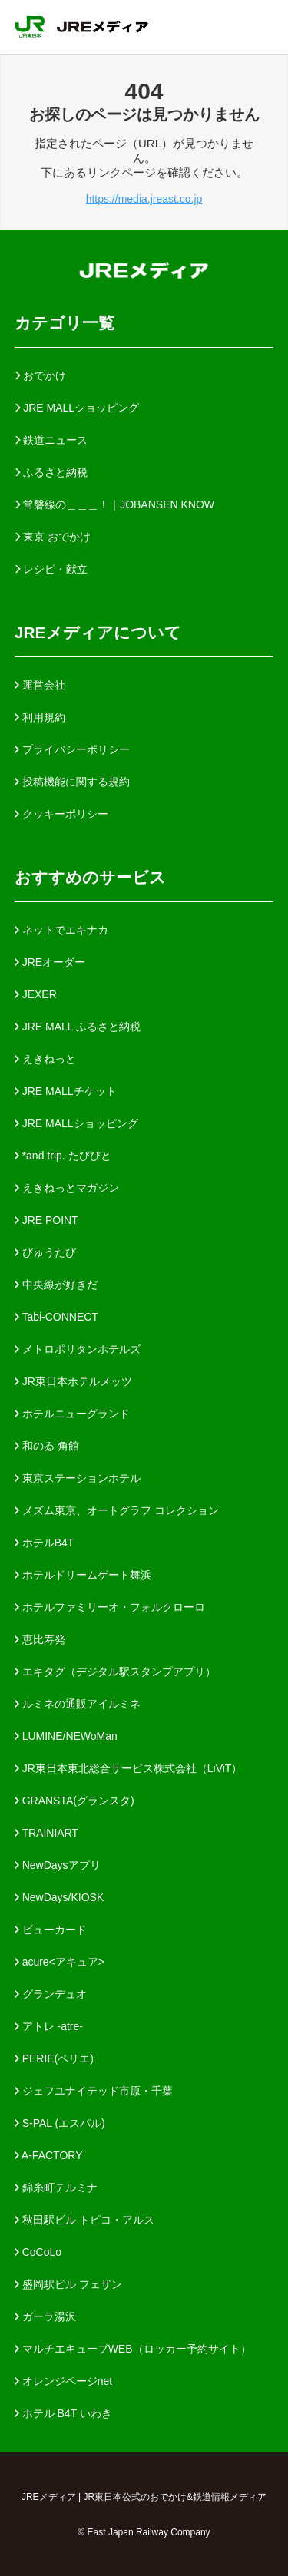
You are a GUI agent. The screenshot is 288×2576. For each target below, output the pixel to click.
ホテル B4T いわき (63, 2413)
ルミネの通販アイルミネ (78, 1704)
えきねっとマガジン (67, 1188)
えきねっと (45, 1059)
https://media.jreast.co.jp (144, 199)
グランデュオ (51, 1994)
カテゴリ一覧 (64, 323)
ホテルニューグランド (72, 1413)
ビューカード (51, 1929)
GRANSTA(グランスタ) (74, 1800)
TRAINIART (46, 1833)
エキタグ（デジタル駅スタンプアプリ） (115, 1671)
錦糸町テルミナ (56, 2187)
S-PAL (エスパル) (60, 2123)
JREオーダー (50, 962)
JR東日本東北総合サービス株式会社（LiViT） (129, 1768)
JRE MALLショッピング (76, 1123)
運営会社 (40, 685)
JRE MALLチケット (66, 1091)
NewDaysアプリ (58, 1865)
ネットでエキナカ (61, 930)
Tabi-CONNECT (56, 1317)
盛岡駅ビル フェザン (68, 2284)
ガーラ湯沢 (45, 2316)
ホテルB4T (44, 1542)
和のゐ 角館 (47, 1446)
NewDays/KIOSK (59, 1897)
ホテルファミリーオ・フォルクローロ (110, 1607)
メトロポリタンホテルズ (78, 1349)
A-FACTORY (49, 2155)
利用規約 (40, 717)
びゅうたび (45, 1252)
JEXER (36, 994)
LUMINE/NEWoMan (66, 1736)
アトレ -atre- (49, 2026)
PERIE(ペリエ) (54, 2058)
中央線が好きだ (56, 1284)
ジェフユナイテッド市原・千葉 (94, 2091)
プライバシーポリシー (72, 749)
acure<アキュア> (59, 1962)
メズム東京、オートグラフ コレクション (117, 1510)
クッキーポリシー (61, 814)
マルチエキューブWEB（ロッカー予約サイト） (133, 2349)
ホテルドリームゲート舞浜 (83, 1575)
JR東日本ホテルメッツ (73, 1381)
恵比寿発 (40, 1639)
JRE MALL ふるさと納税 (78, 1026)
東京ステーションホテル (78, 1478)
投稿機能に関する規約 (72, 781)
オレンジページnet (63, 2381)
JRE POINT (46, 1220)
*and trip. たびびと (63, 1155)
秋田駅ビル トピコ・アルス (84, 2220)
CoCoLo (38, 2252)
